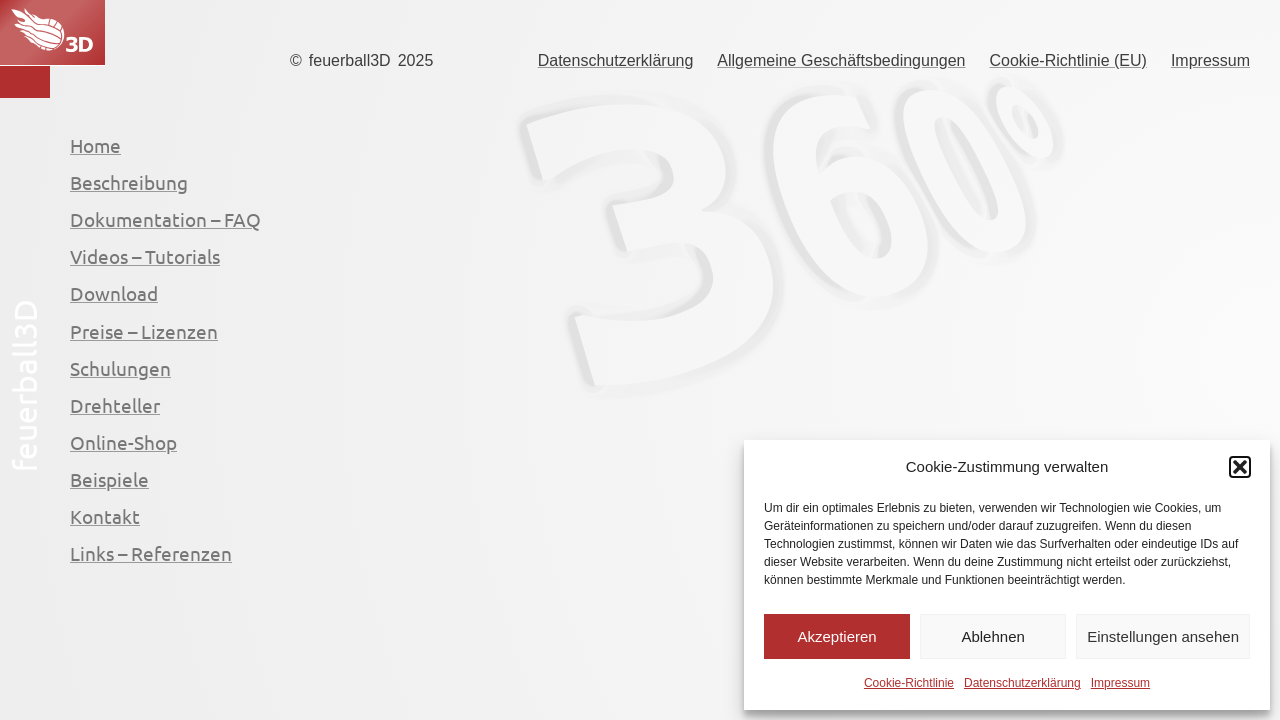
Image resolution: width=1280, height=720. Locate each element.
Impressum (1120, 683)
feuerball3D (350, 60)
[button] (1240, 467)
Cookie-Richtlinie (909, 683)
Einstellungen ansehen (1163, 636)
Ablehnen (992, 636)
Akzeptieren (836, 636)
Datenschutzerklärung (1022, 683)
